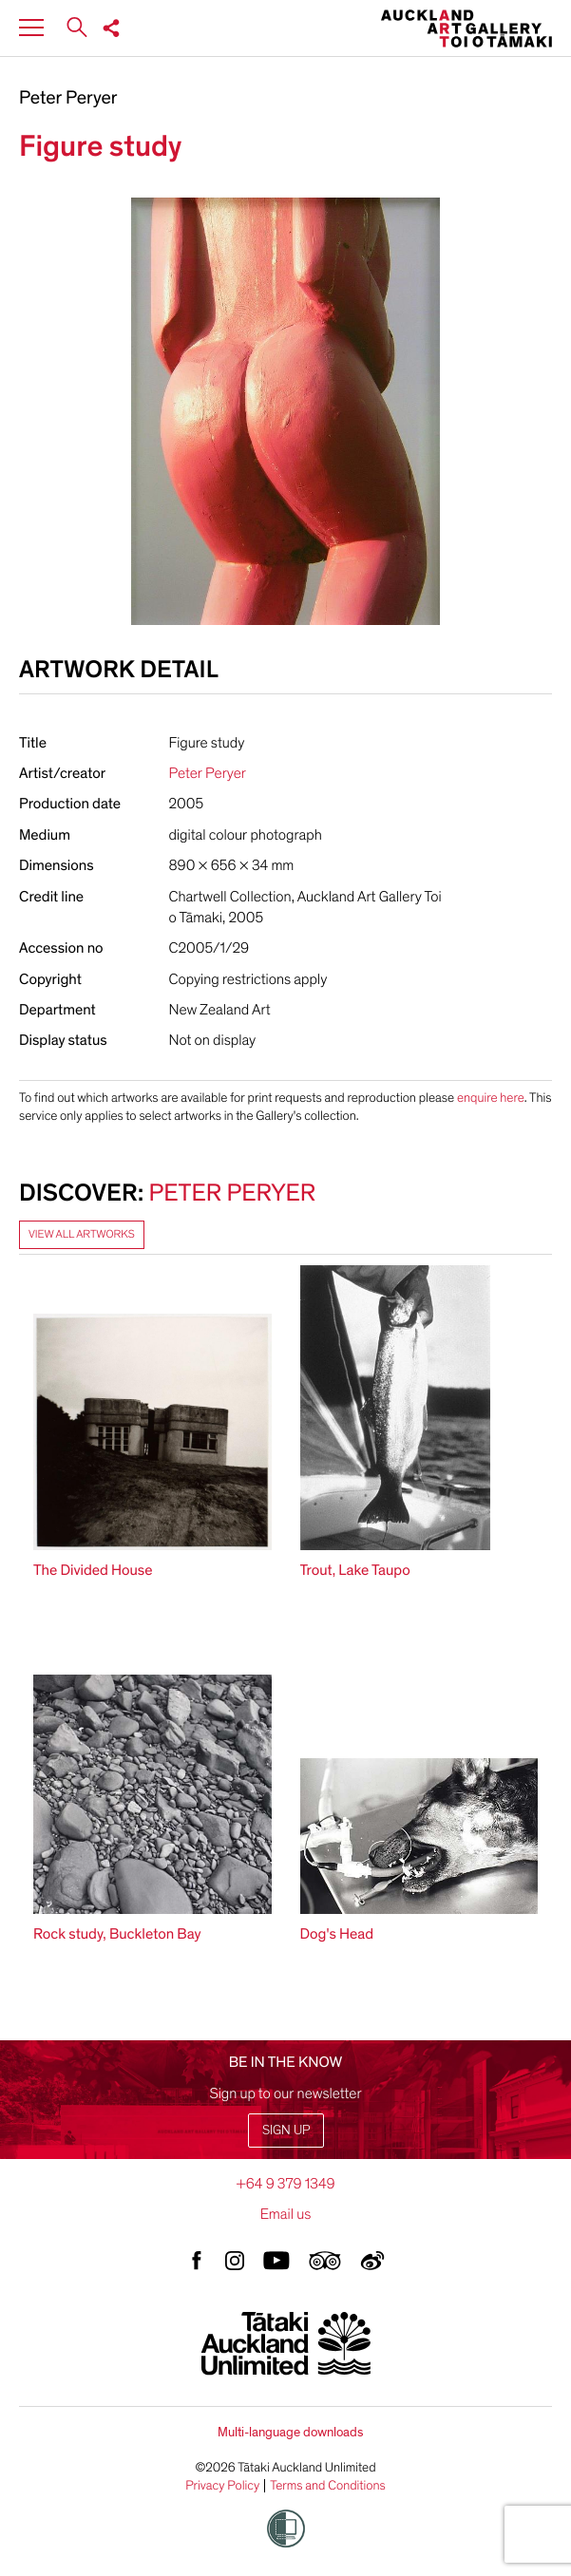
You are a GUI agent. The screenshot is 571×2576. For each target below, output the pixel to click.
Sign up (286, 2130)
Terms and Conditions (328, 2485)
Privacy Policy (222, 2485)
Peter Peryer (68, 98)
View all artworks (82, 1234)
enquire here (490, 1098)
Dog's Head (336, 1933)
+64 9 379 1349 (285, 2183)
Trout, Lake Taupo (355, 1570)
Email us (286, 2214)
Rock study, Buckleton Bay (116, 1933)
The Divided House (92, 1570)
